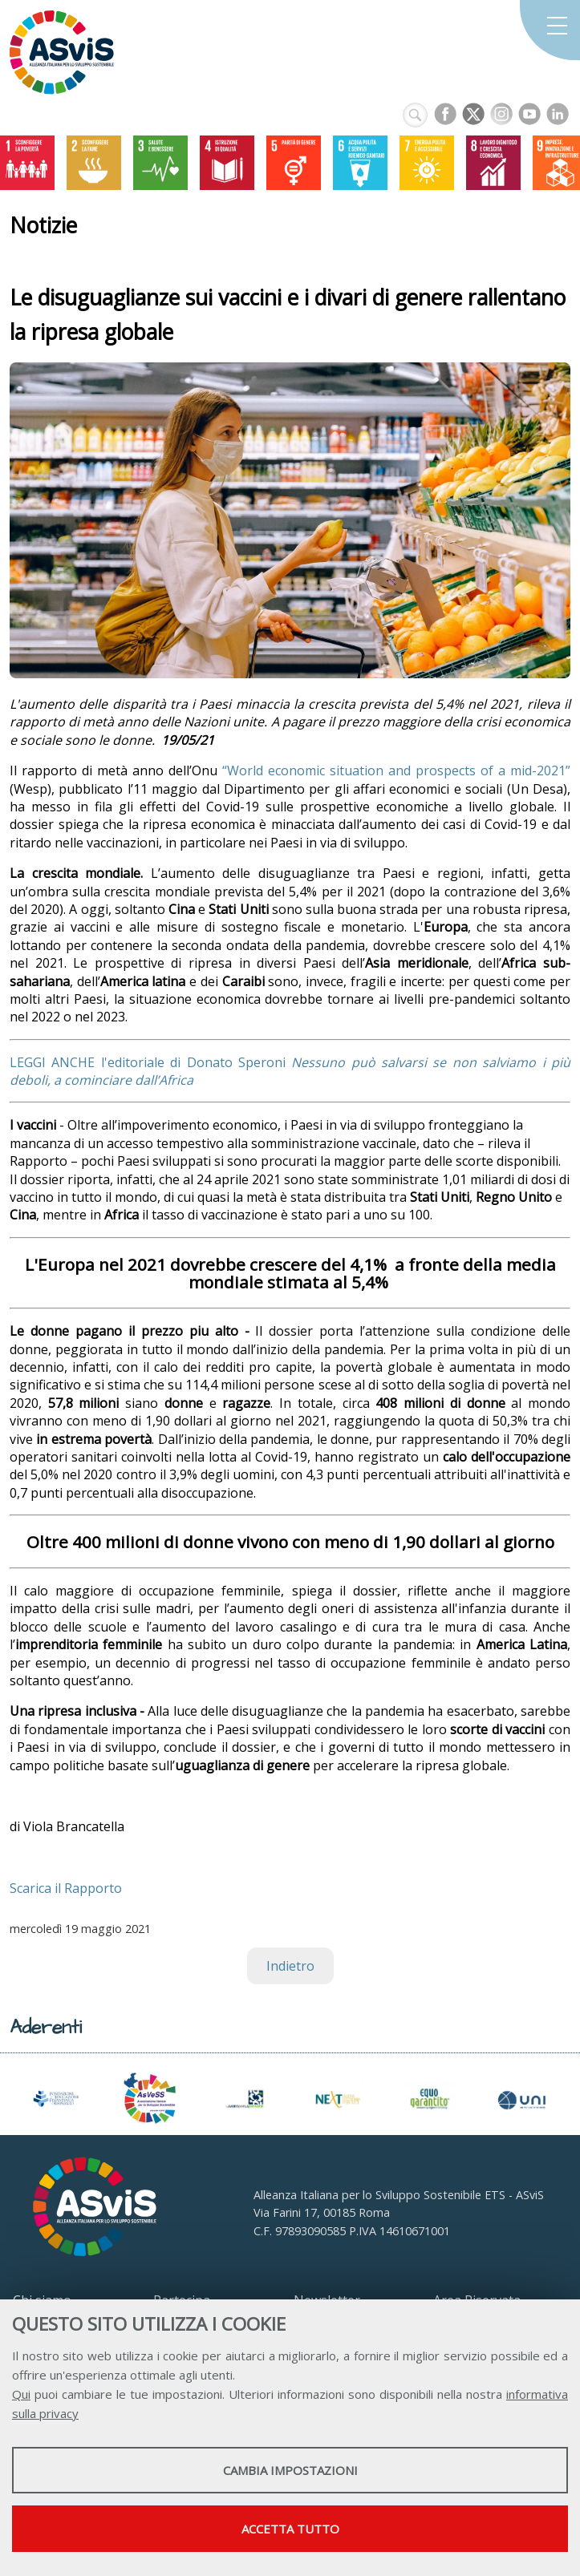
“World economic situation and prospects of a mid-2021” (396, 770)
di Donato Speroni (228, 1062)
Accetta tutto (290, 2529)
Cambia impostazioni (290, 2470)
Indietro (290, 1966)
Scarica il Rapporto (66, 1888)
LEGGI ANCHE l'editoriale (90, 1062)
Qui (21, 2394)
